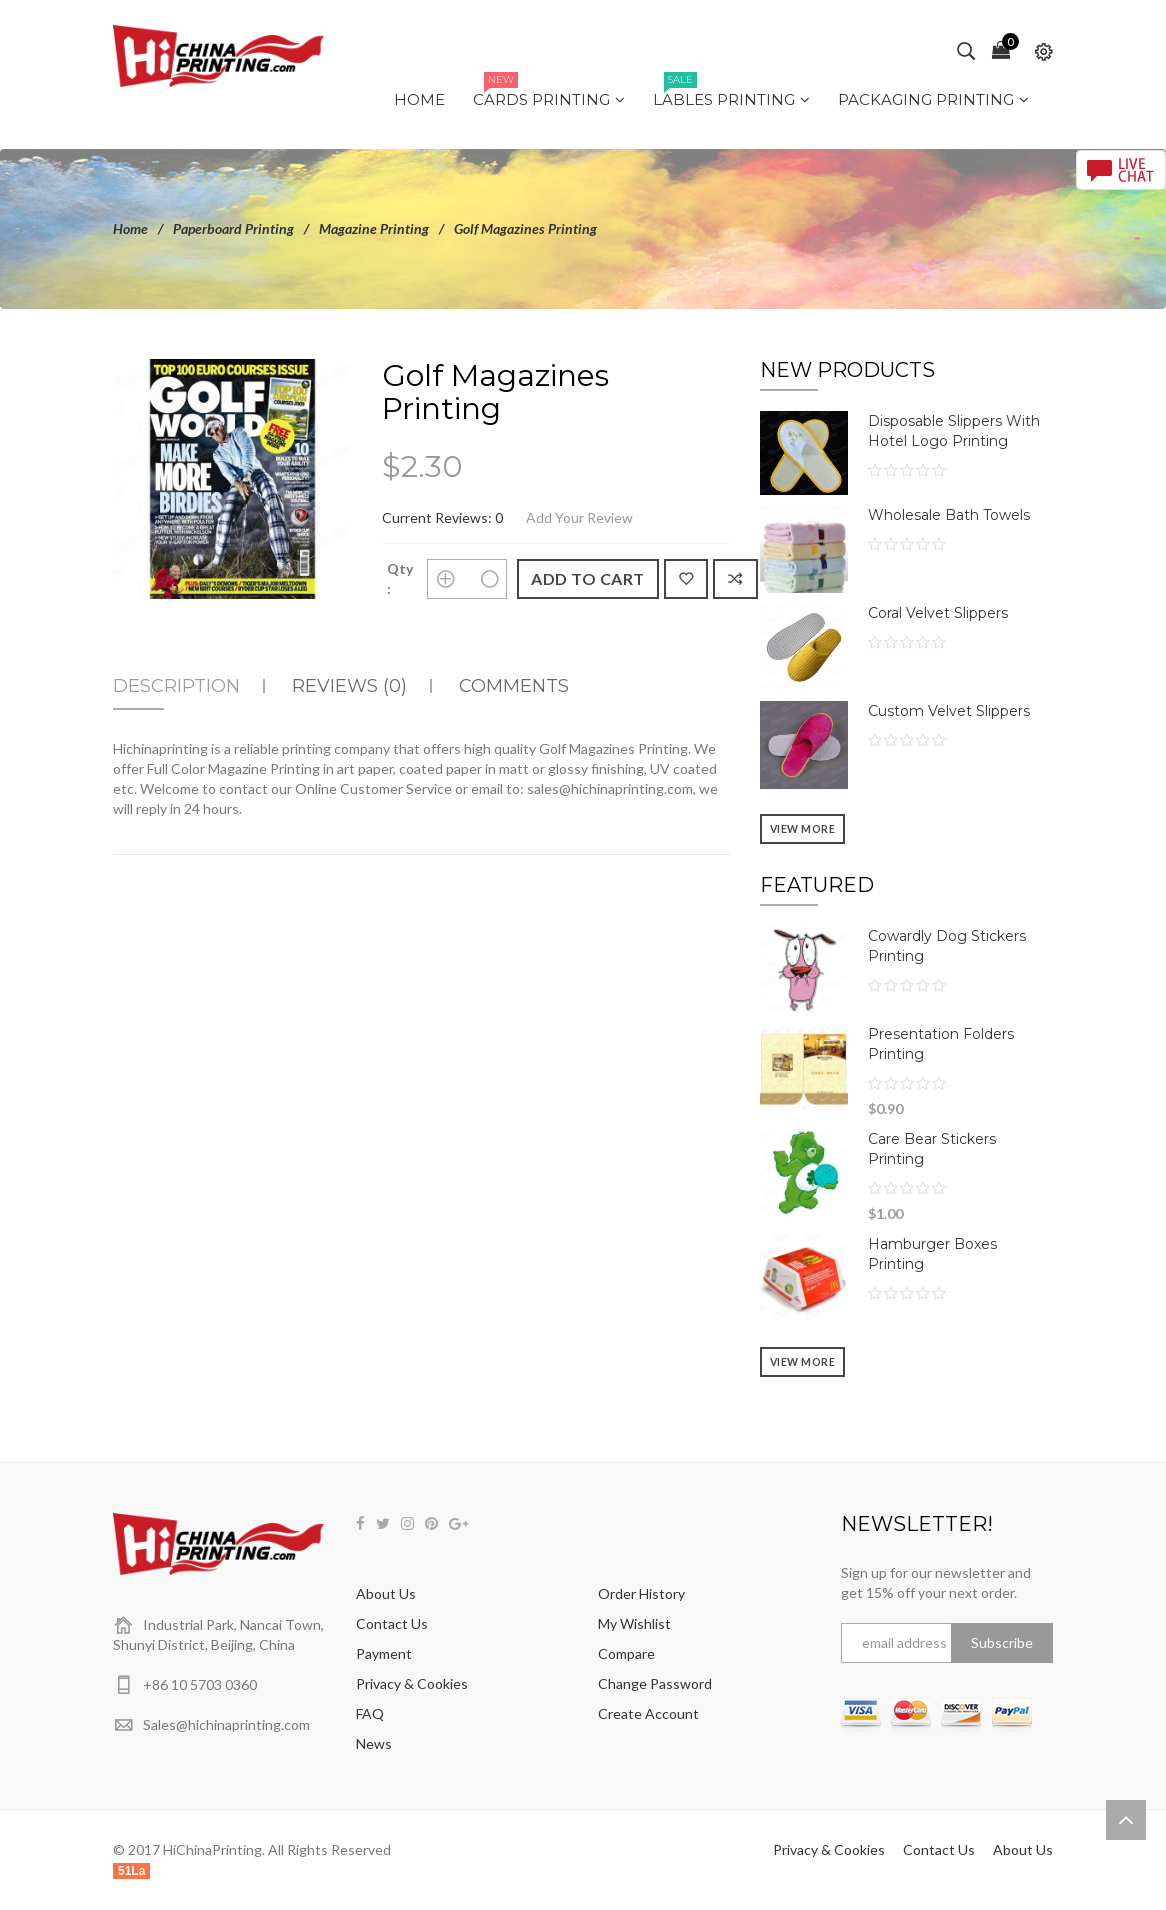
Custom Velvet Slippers (949, 711)
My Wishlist (634, 1623)
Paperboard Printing (233, 228)
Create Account (648, 1713)
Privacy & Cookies (412, 1683)
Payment (384, 1653)
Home (130, 228)
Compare (626, 1653)
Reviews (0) (349, 686)
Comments (514, 686)
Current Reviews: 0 (442, 517)
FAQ (370, 1713)
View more (803, 829)
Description (176, 686)
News (374, 1743)
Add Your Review (579, 517)
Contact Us (392, 1623)
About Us (386, 1593)
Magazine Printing (374, 228)
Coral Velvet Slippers (938, 613)
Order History (641, 1593)
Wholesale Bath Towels (949, 515)
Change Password (655, 1683)
